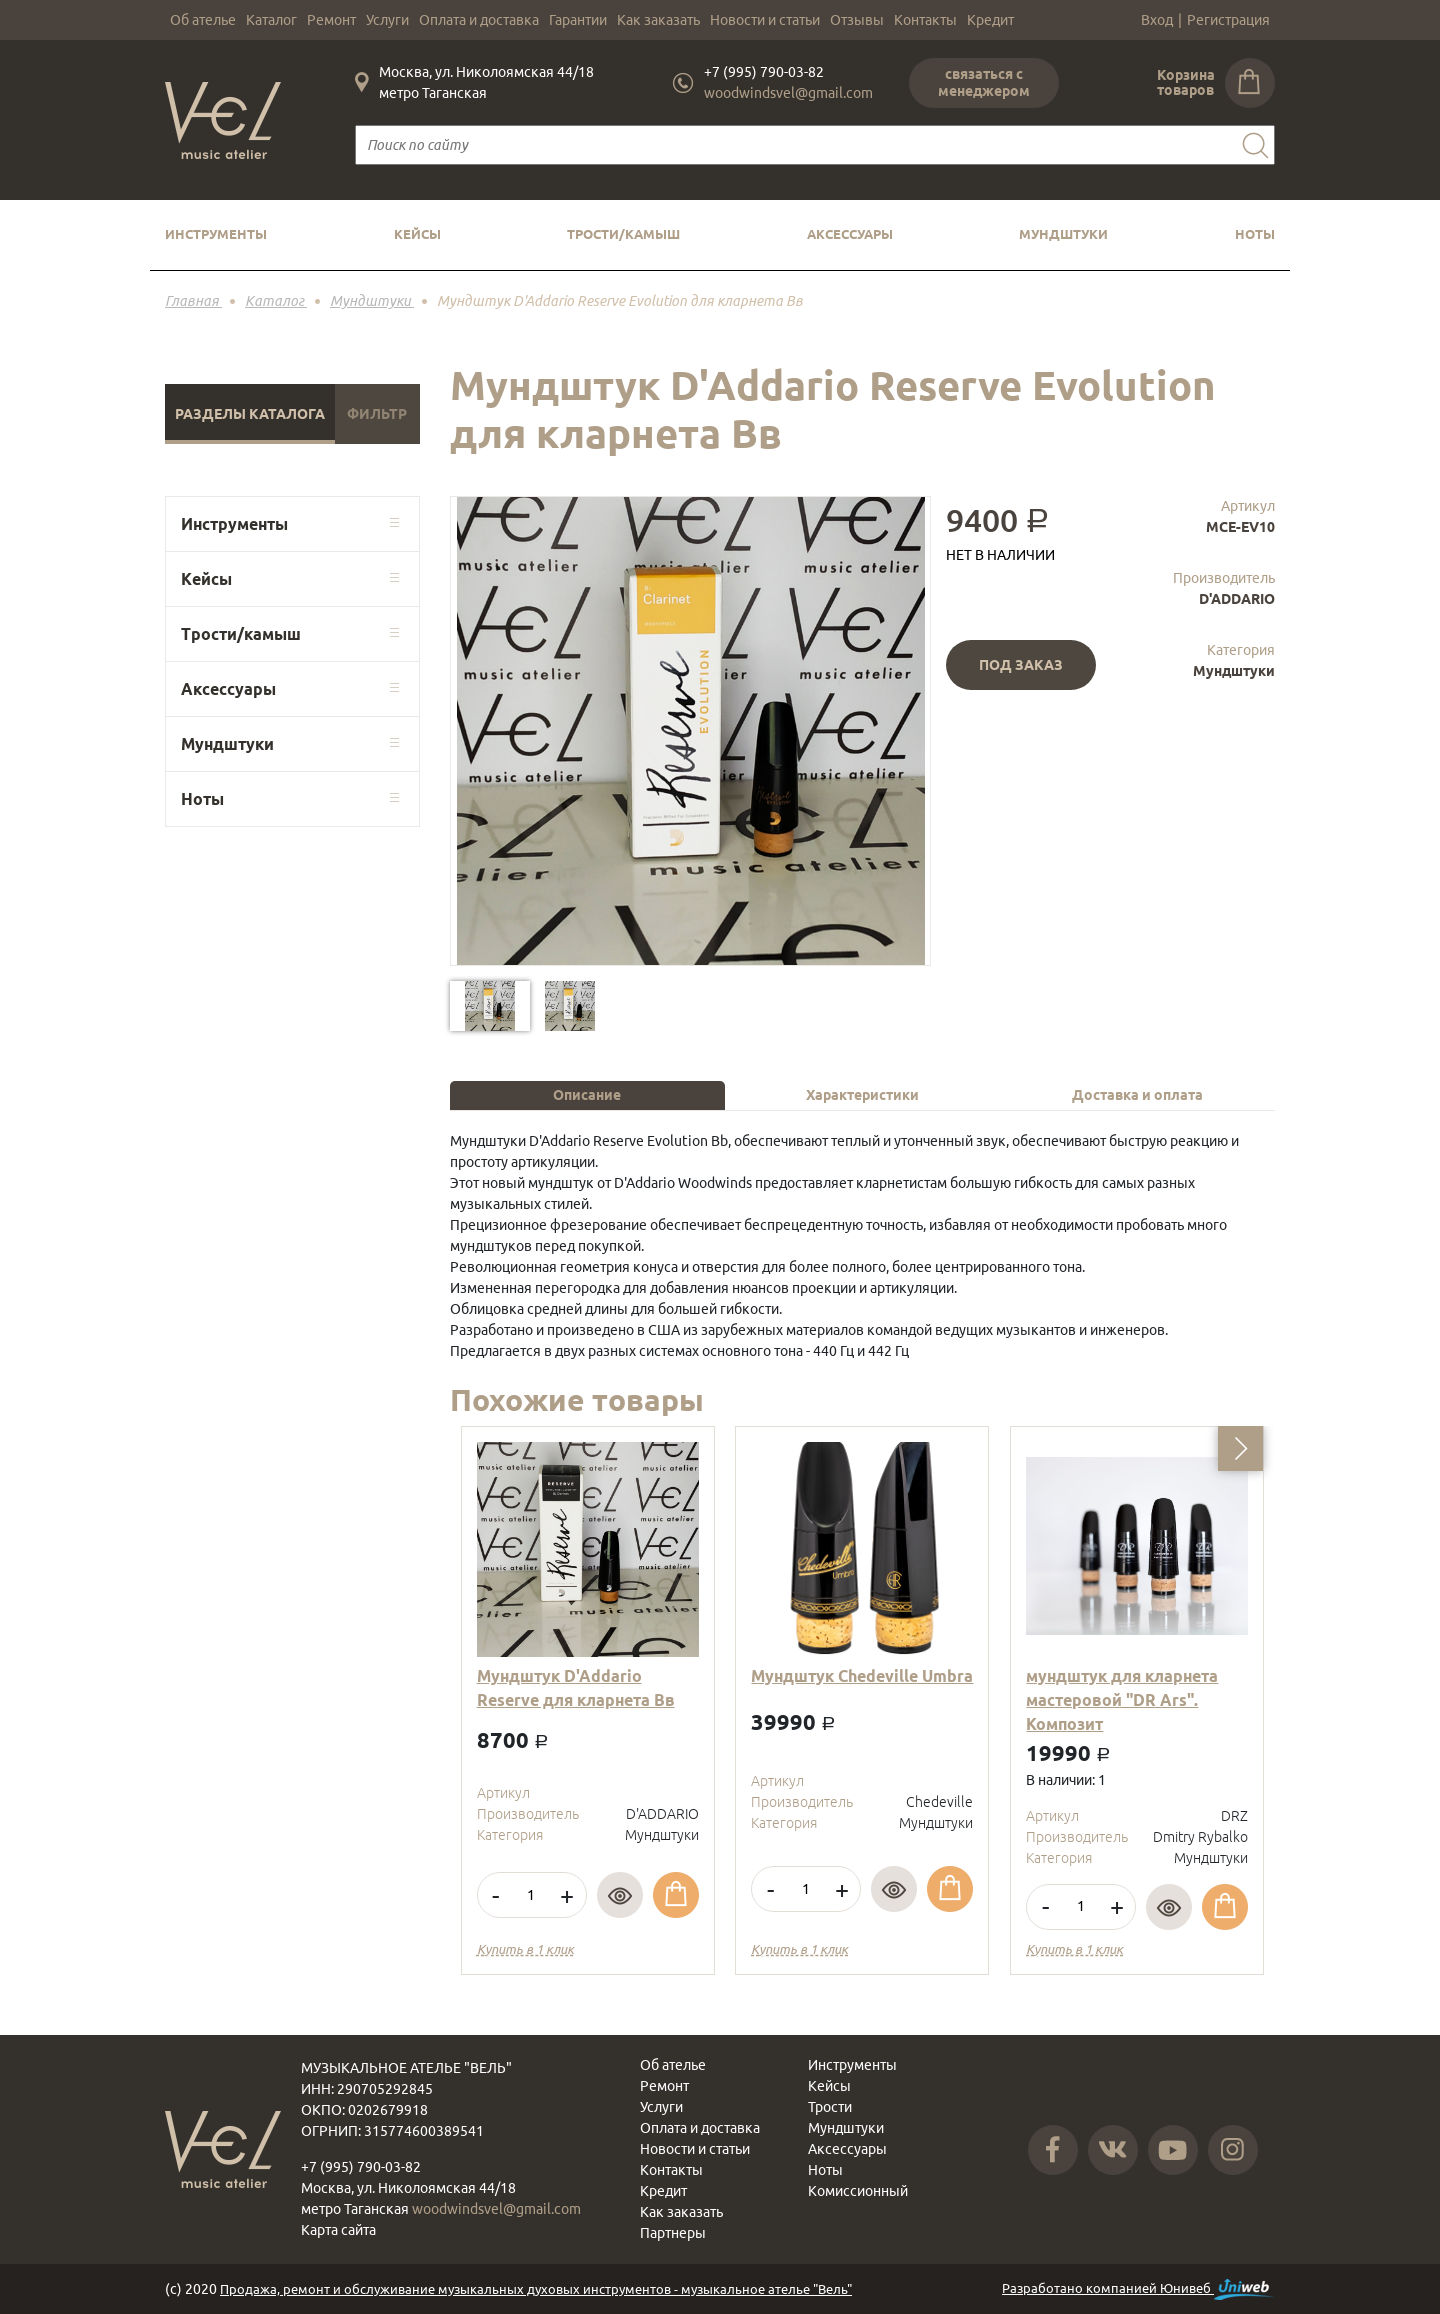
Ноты (1255, 234)
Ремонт (331, 20)
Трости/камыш (623, 234)
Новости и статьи (765, 20)
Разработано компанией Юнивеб (1138, 2289)
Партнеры (673, 2233)
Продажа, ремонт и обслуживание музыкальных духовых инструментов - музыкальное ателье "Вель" (536, 2289)
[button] (1240, 1448)
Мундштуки (1063, 234)
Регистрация (1228, 20)
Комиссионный (858, 2191)
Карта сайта (338, 2230)
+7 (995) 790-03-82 (764, 72)
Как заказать (658, 20)
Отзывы (857, 20)
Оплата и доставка (479, 20)
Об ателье (203, 20)
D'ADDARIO (1237, 599)
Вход (1157, 20)
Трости (830, 2107)
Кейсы (417, 234)
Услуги (387, 20)
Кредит (990, 20)
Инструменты (216, 234)
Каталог (271, 20)
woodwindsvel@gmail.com (788, 93)
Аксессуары (850, 234)
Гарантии (578, 20)
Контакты (925, 20)
